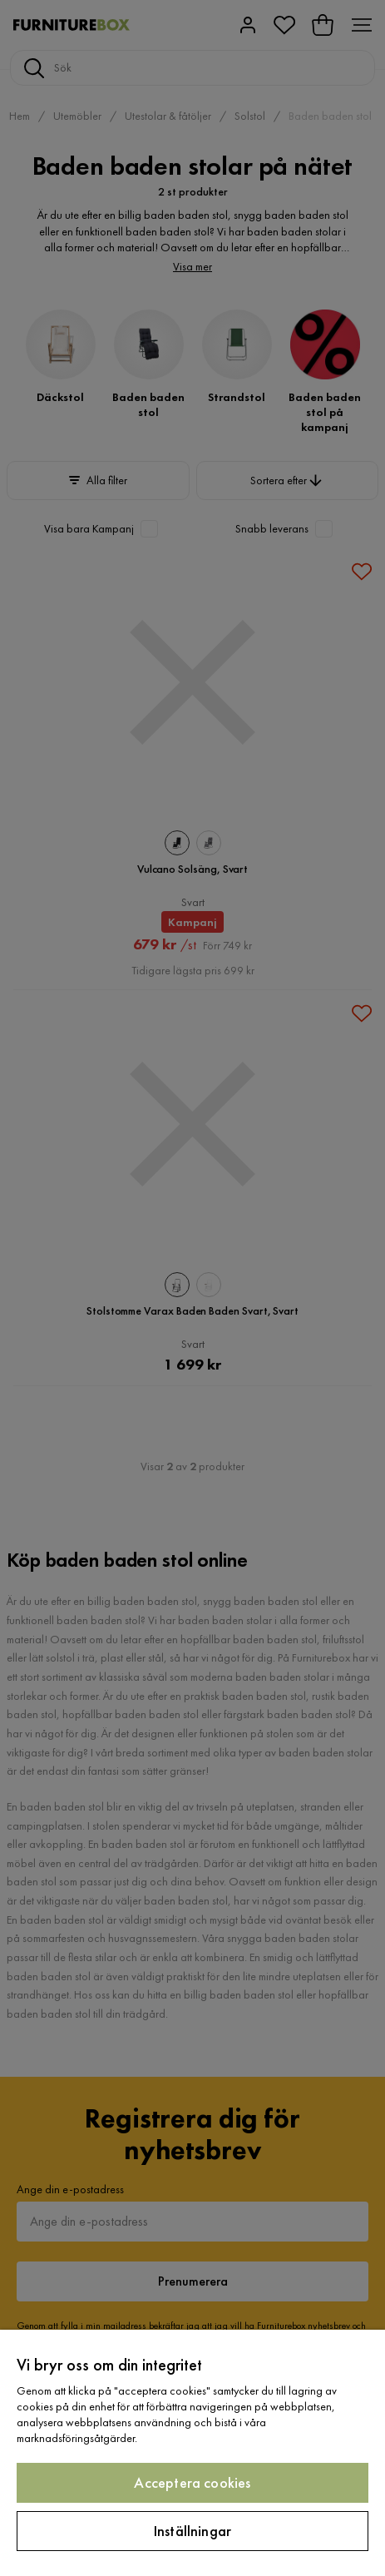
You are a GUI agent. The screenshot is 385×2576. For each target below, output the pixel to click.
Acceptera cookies (192, 2482)
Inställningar (192, 2530)
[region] (192, 2453)
